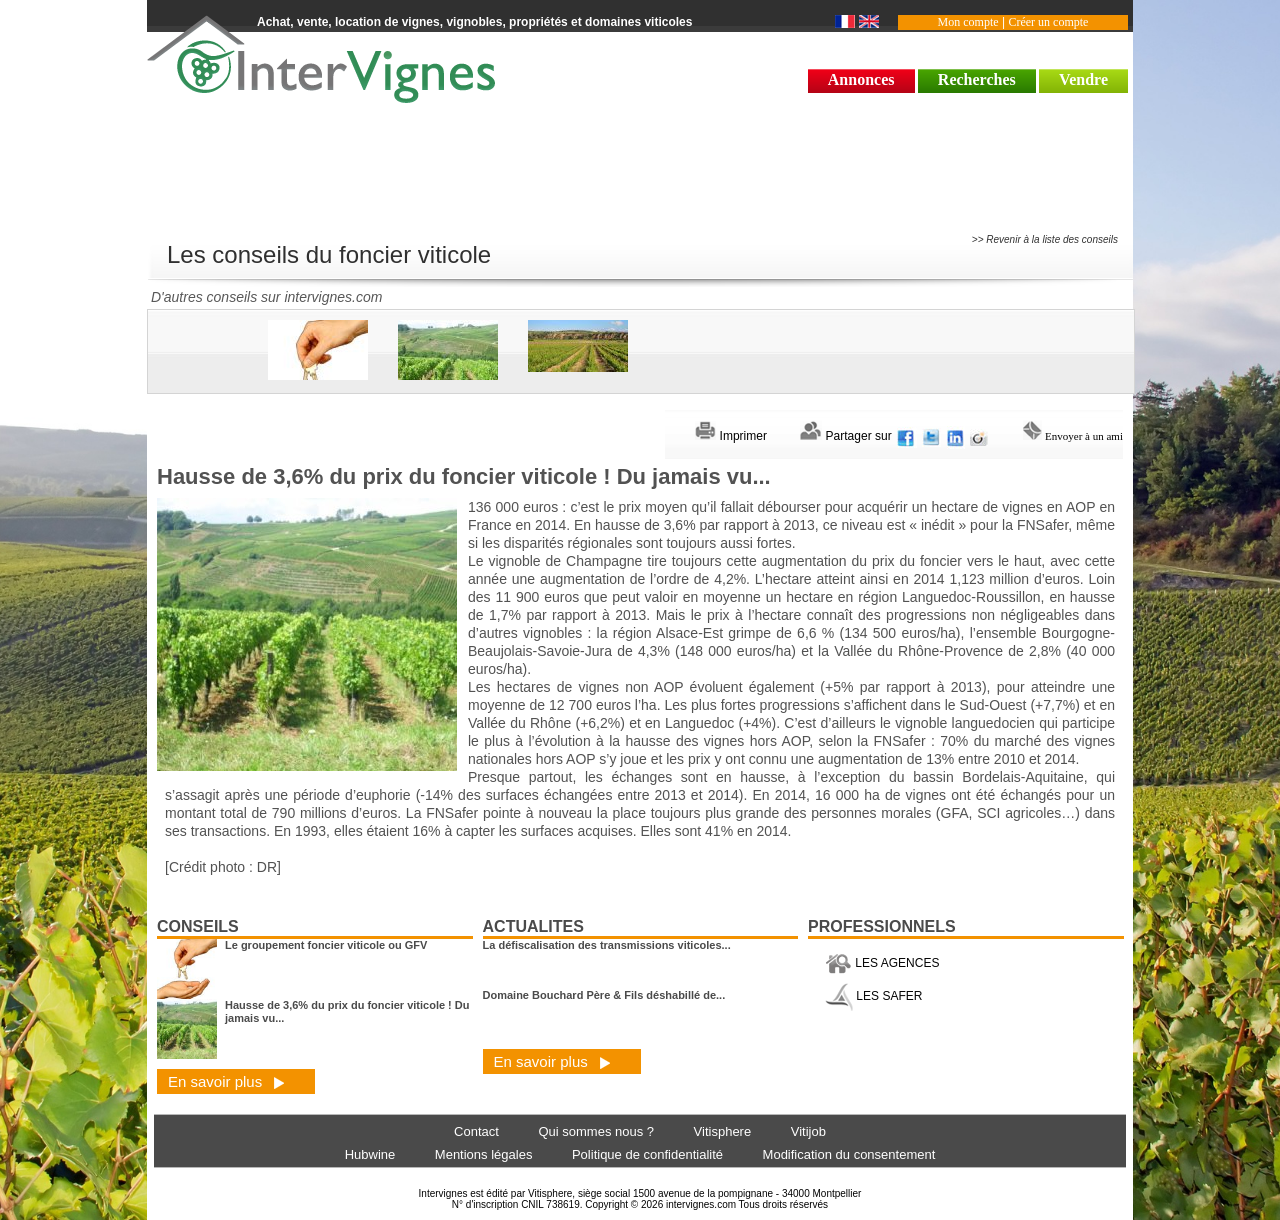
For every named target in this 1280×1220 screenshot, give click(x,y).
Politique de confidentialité (647, 1154)
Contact (476, 1131)
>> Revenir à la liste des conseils (1045, 239)
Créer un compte (1048, 22)
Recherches (977, 79)
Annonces (861, 79)
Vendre (1083, 79)
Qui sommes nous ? (596, 1131)
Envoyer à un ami (1073, 436)
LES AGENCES (882, 963)
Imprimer (731, 436)
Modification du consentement (849, 1154)
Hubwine (370, 1154)
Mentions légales (484, 1154)
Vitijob (808, 1131)
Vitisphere (723, 1131)
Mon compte (968, 22)
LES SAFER (873, 996)
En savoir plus (226, 1081)
